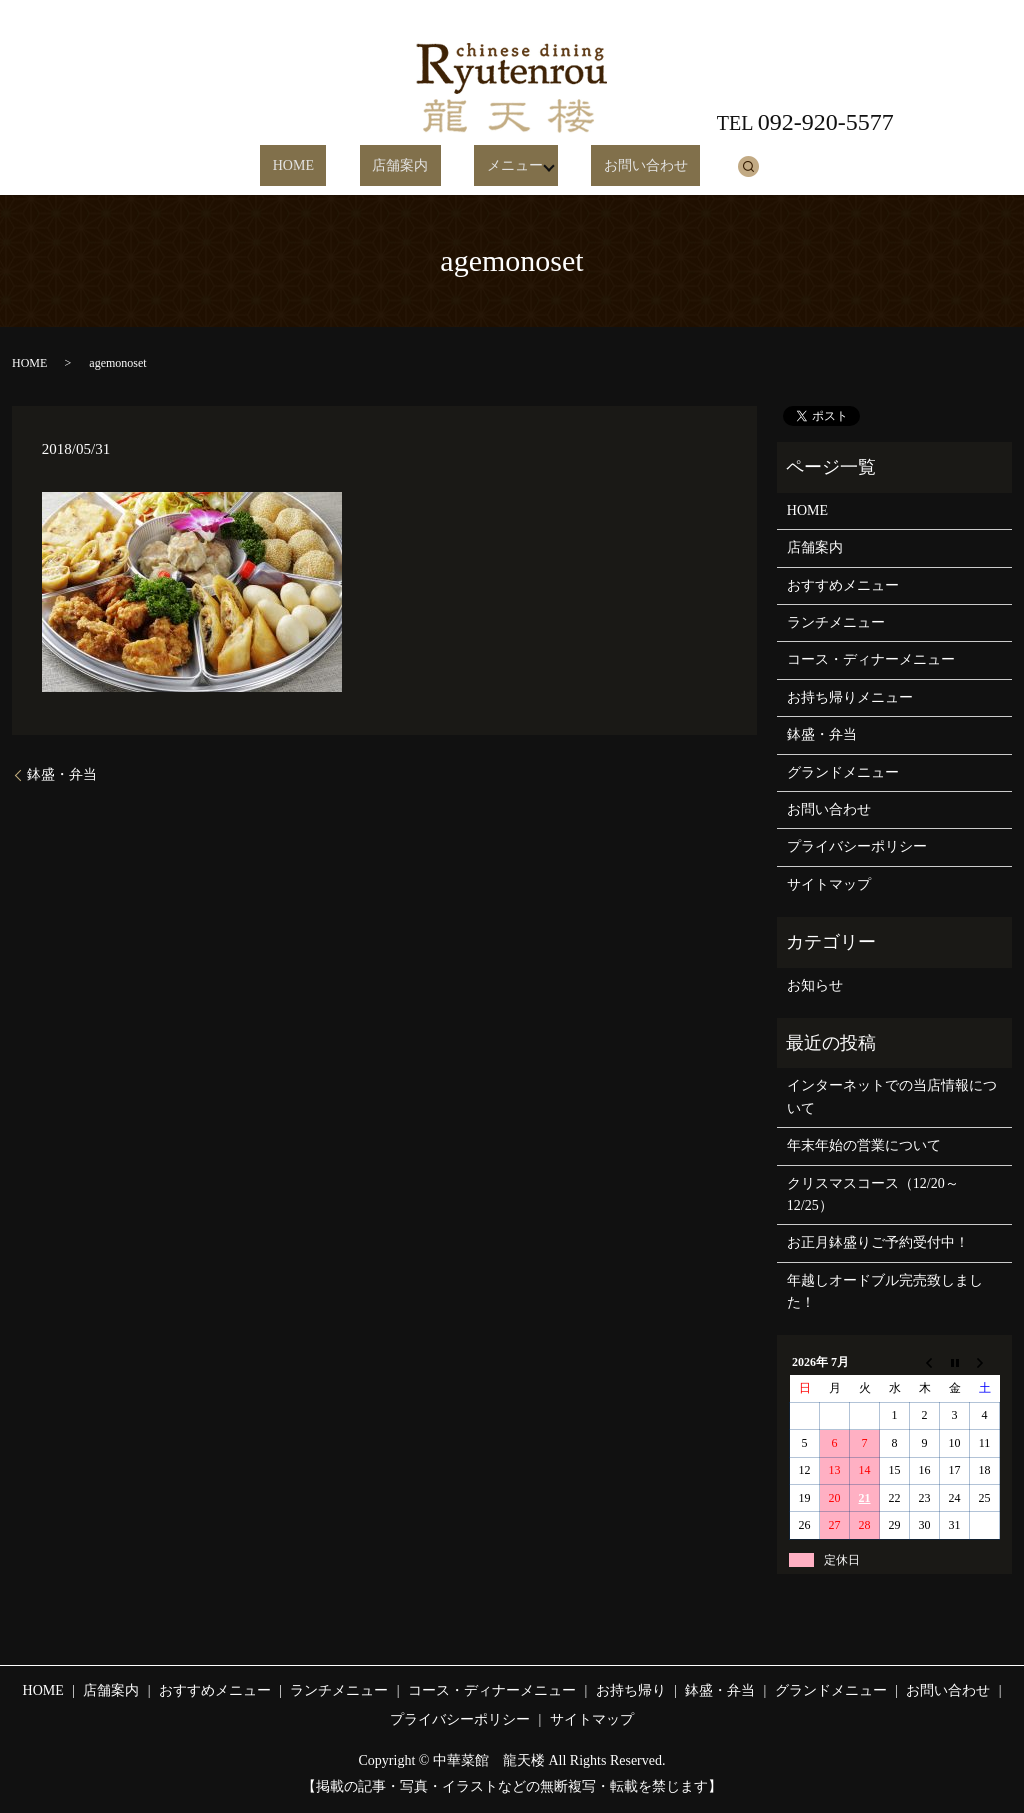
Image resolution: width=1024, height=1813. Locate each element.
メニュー (493, 166)
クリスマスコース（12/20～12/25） (873, 1194)
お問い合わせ (618, 166)
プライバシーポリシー (857, 846)
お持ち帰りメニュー (850, 697)
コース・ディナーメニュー (871, 659)
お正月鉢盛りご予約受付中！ (878, 1242)
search (708, 166)
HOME (321, 166)
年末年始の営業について (864, 1145)
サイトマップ (829, 884)
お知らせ (815, 985)
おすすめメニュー (843, 585)
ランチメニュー (836, 622)
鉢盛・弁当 (62, 774)
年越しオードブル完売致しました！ (885, 1291)
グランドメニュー (843, 772)
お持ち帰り (631, 1690)
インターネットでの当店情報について (892, 1096)
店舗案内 (404, 166)
